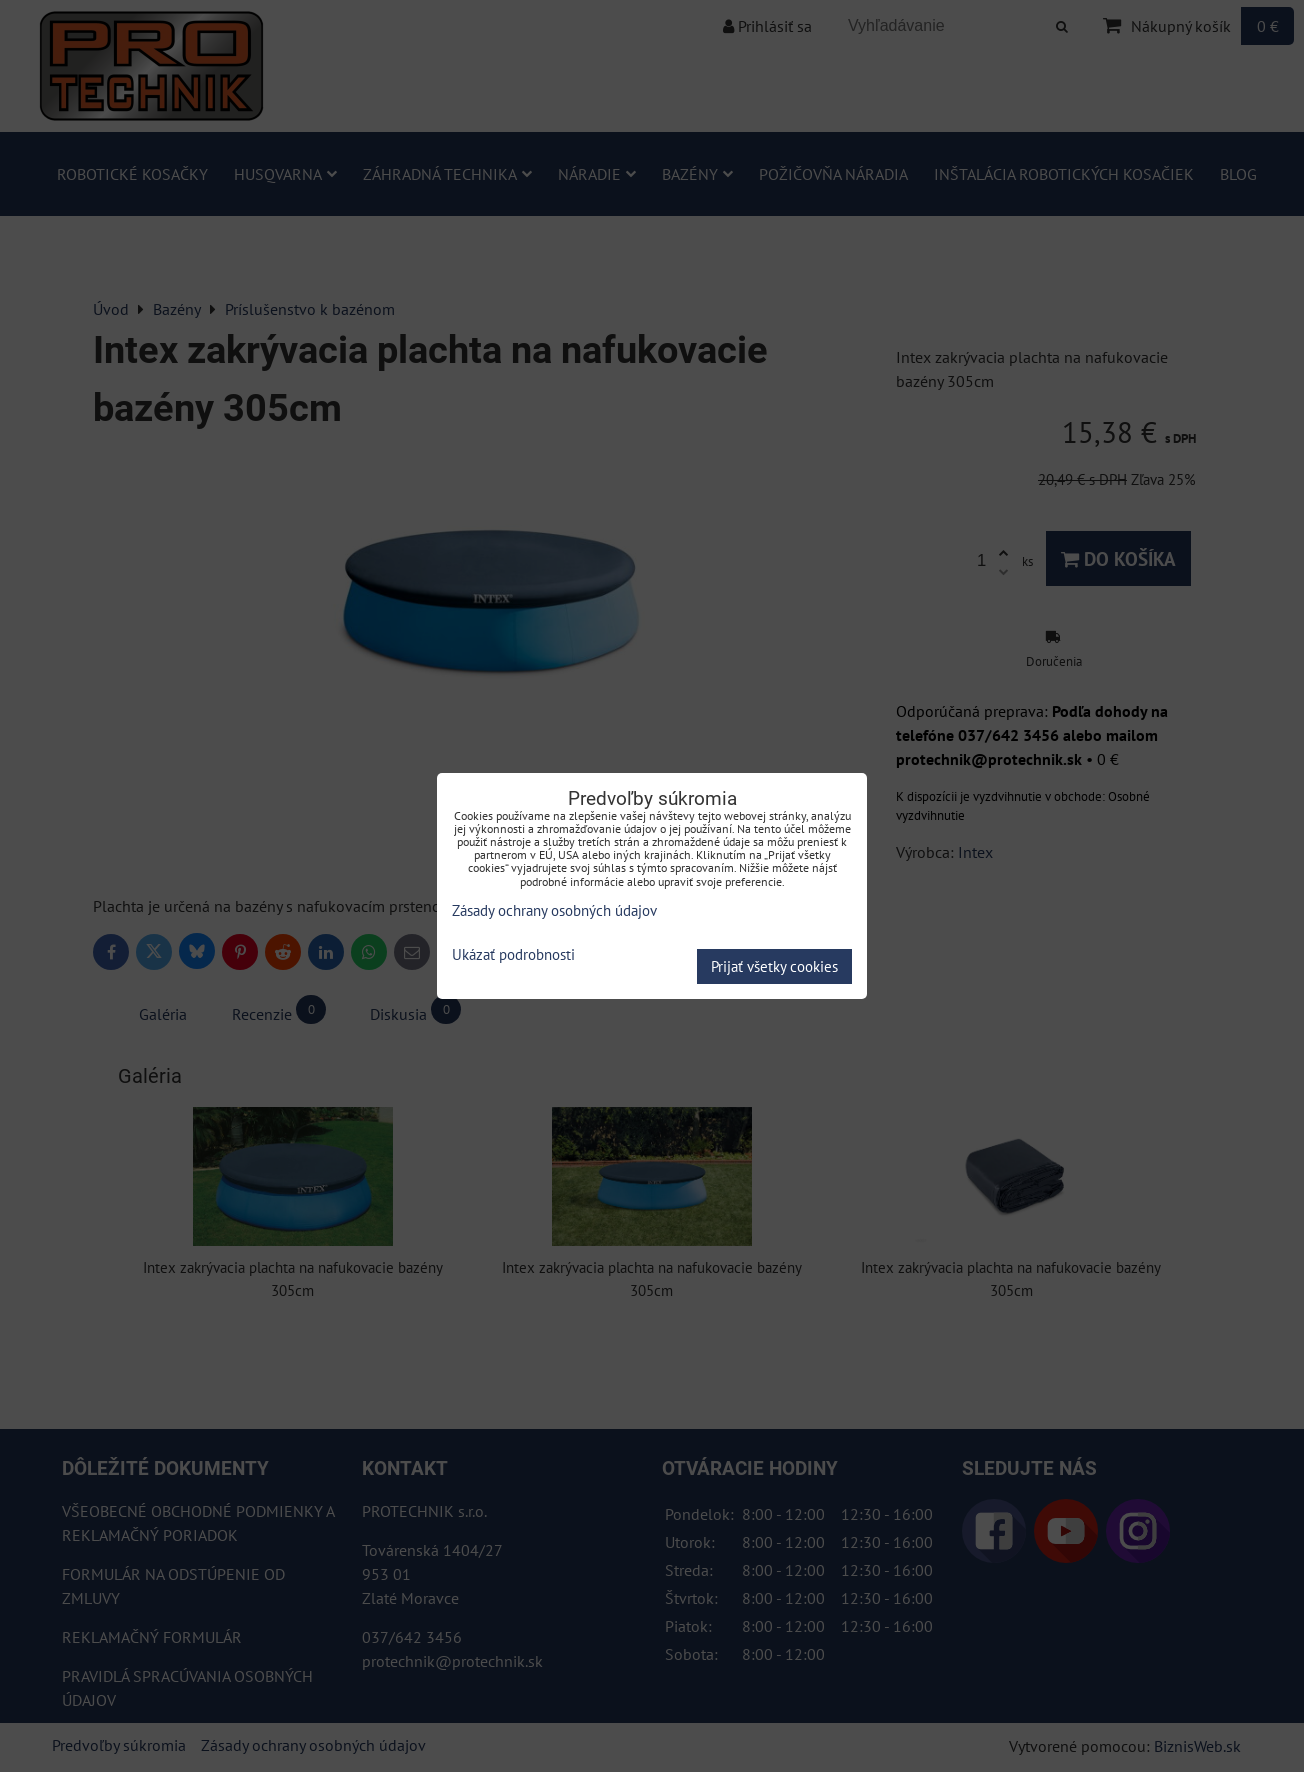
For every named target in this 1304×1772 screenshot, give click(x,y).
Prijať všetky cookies (774, 966)
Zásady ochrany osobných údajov (554, 910)
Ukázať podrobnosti (513, 955)
